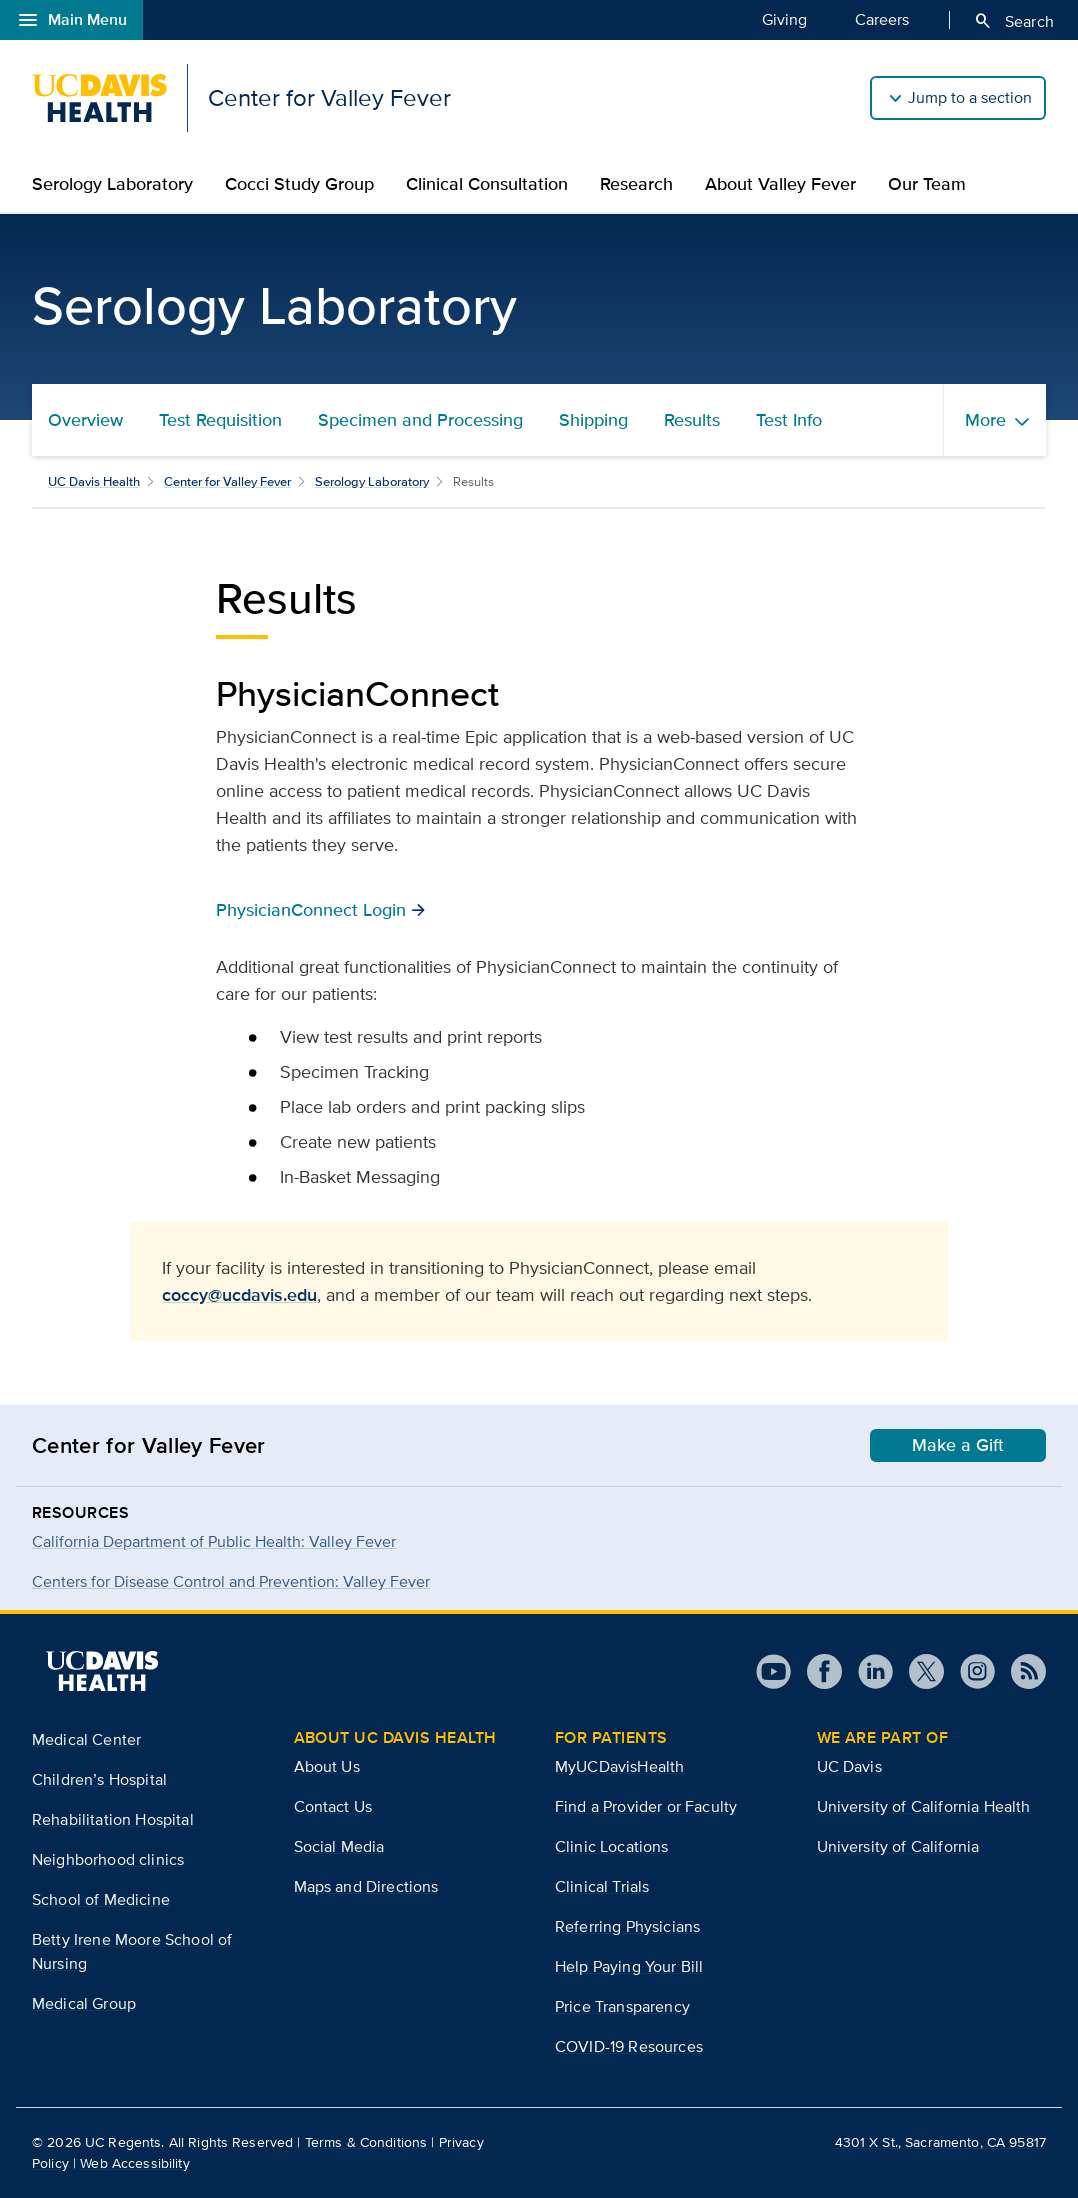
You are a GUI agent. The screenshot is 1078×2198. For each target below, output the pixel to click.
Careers (882, 19)
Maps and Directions (366, 1886)
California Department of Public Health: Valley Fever (214, 1541)
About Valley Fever (780, 184)
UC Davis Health (94, 481)
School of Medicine (101, 1899)
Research (636, 184)
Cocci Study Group (299, 184)
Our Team (927, 184)
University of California (898, 1846)
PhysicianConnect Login (311, 909)
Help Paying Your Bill (629, 1966)
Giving (784, 19)
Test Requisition (220, 420)
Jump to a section (970, 97)
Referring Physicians (627, 1926)
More (985, 420)
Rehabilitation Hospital (113, 1819)
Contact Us (333, 1806)
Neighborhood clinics (108, 1859)
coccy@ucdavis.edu (239, 1295)
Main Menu (71, 20)
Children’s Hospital (99, 1779)
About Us (327, 1766)
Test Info (789, 420)
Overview (85, 420)
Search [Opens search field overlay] (1013, 21)
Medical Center (86, 1739)
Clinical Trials (602, 1886)
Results (692, 420)
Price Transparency (622, 2006)
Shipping (593, 420)
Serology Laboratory (112, 184)
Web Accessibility (134, 2163)
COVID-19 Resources (629, 2046)
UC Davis (849, 1766)
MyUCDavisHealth (619, 1766)
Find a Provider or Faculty (646, 1806)
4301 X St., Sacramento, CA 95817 (940, 2142)
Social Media (339, 1846)
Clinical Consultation (487, 184)
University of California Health (924, 1806)
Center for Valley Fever (227, 481)
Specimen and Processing (420, 420)
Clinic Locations (612, 1846)
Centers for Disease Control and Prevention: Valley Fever (231, 1581)
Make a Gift (958, 1445)
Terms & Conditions (366, 2142)
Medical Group (84, 2003)
